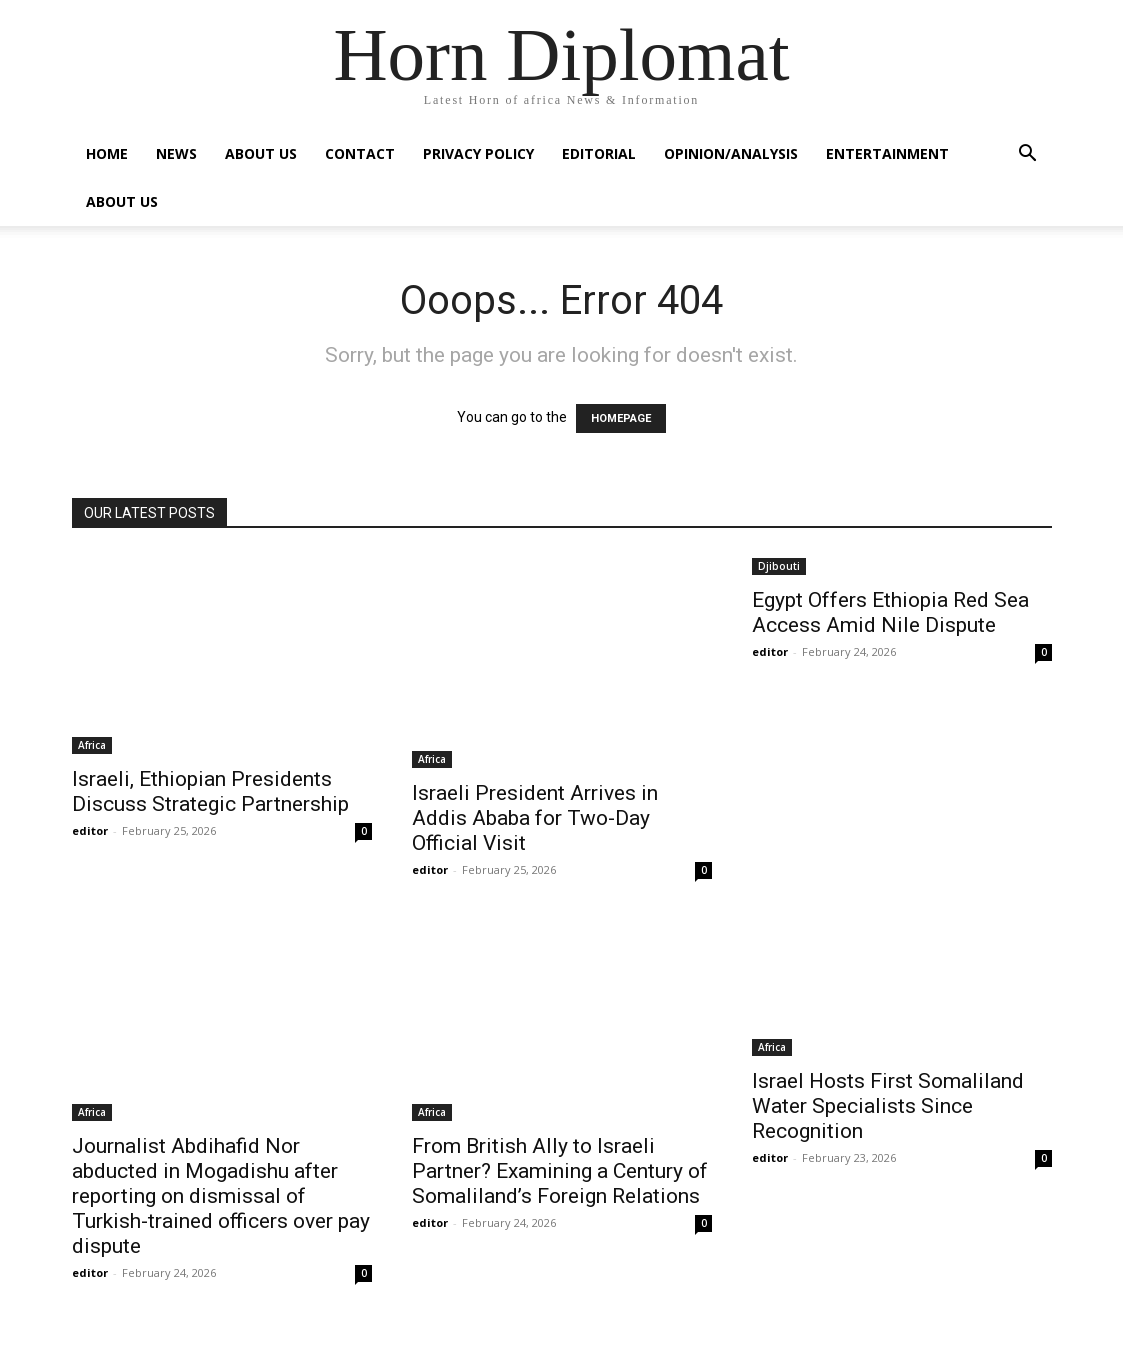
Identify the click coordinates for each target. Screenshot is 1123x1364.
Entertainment (887, 153)
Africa (92, 745)
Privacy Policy (478, 153)
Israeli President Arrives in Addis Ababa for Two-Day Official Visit (535, 818)
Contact (360, 153)
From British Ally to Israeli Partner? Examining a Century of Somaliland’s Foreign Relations (560, 1171)
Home (107, 153)
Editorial (599, 153)
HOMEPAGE (621, 418)
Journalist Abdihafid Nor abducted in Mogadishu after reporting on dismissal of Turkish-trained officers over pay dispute (221, 1196)
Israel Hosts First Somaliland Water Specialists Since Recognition (888, 1106)
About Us (261, 153)
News (176, 153)
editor (90, 830)
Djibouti (779, 566)
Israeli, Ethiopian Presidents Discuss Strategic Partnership (210, 791)
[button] (1028, 155)
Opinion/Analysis (731, 153)
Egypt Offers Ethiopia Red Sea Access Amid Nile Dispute (890, 612)
